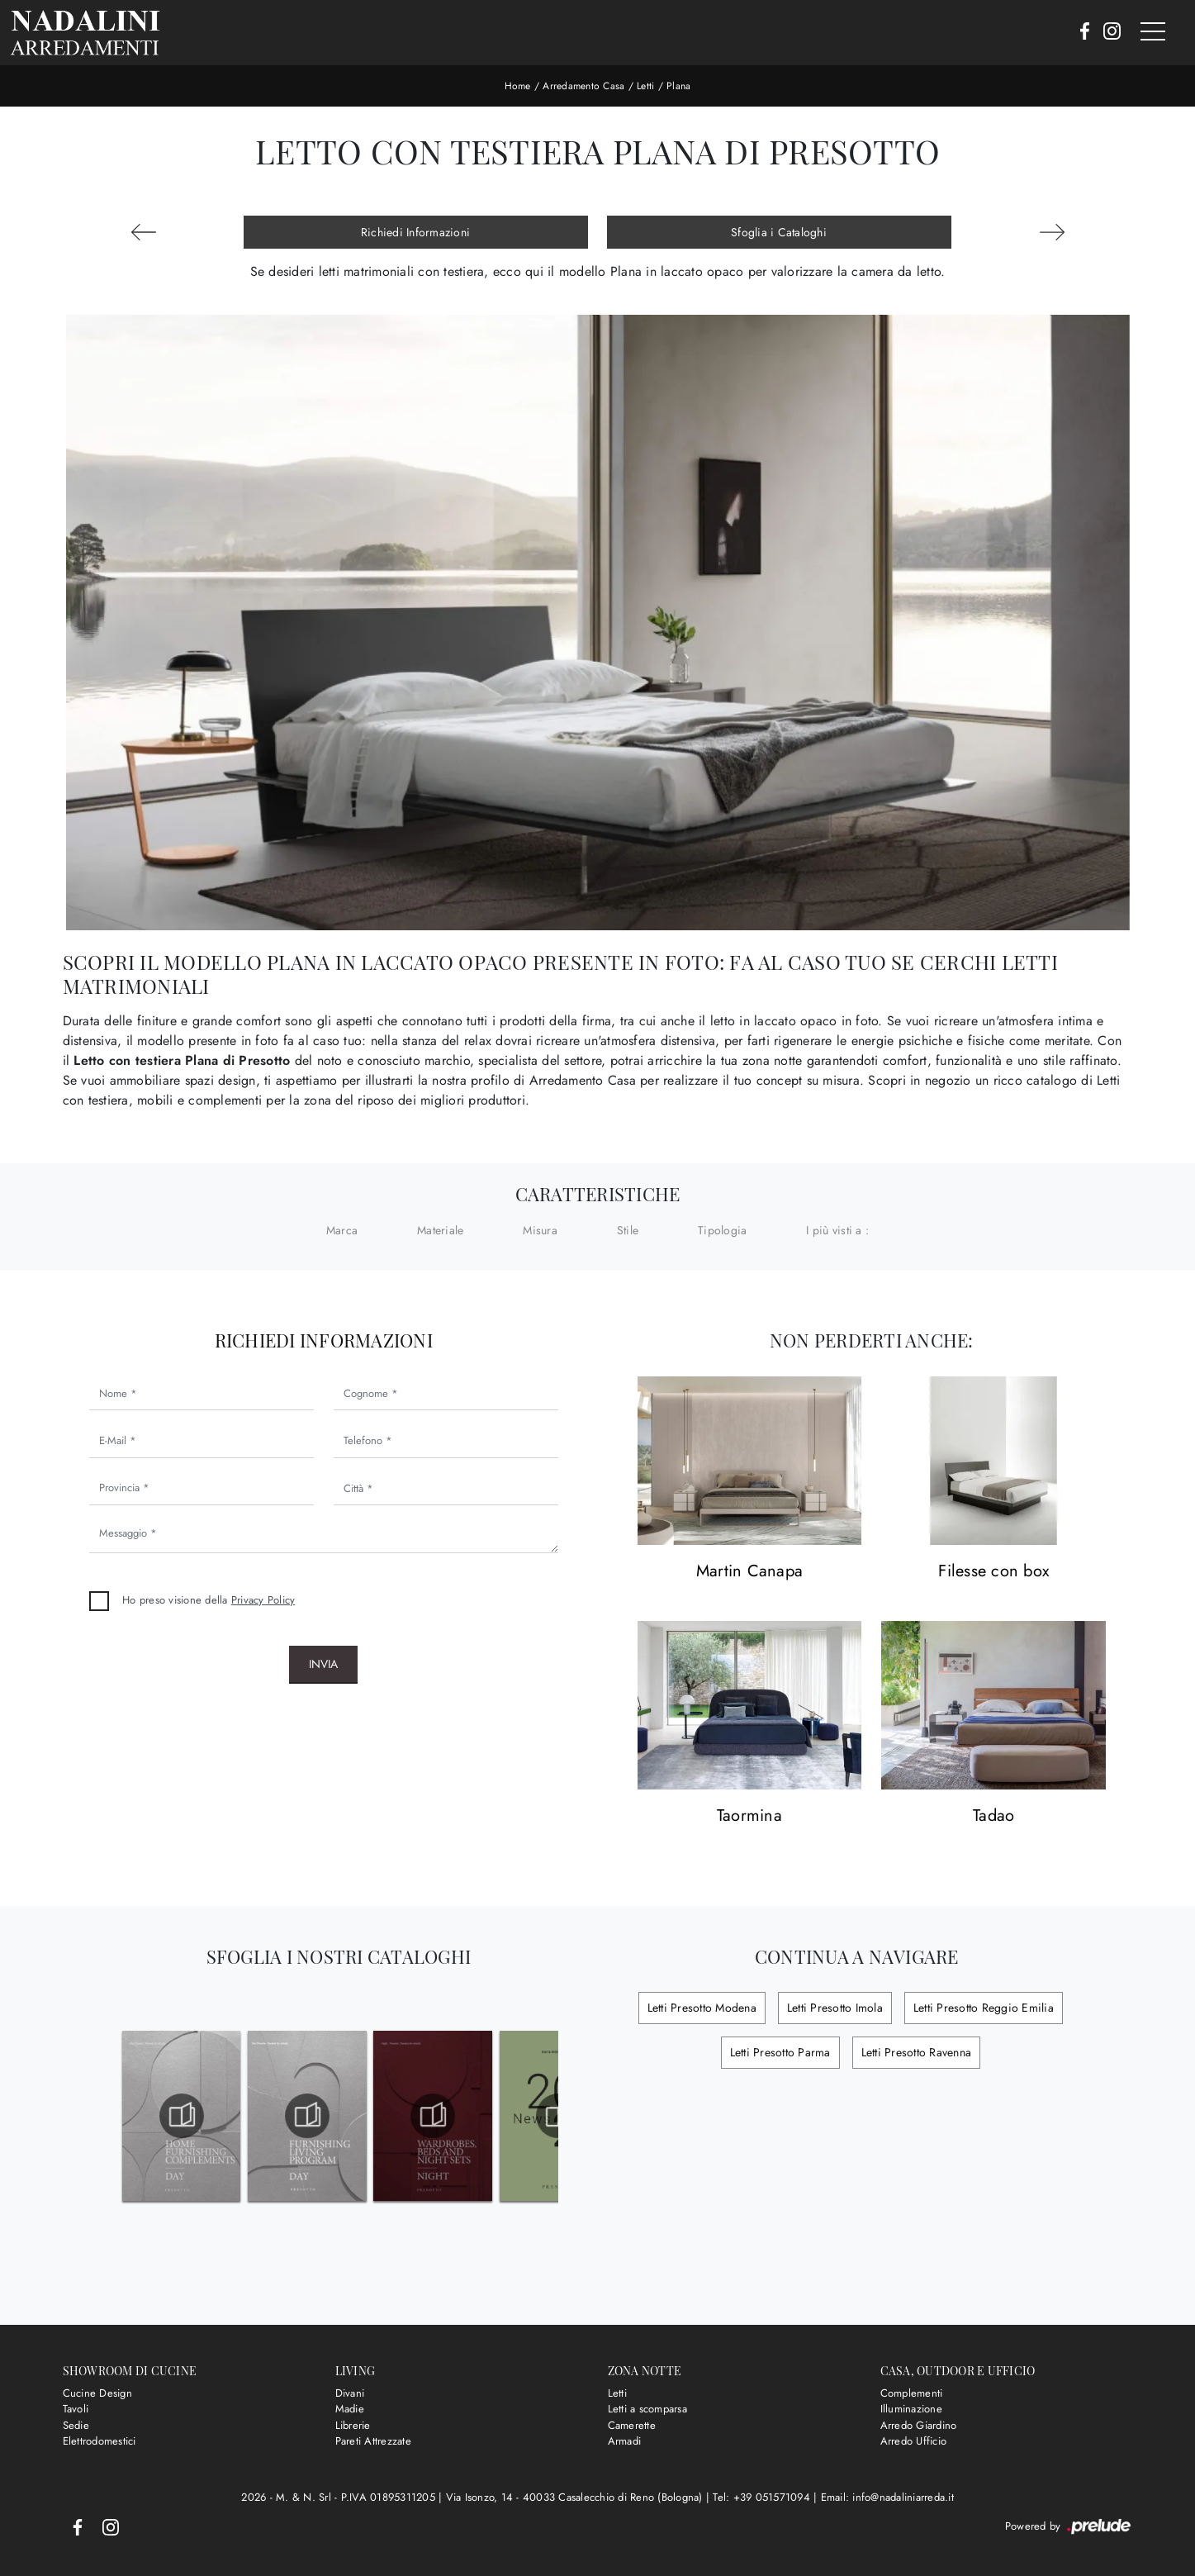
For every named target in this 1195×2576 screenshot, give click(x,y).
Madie (349, 2409)
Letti (645, 85)
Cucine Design (97, 2393)
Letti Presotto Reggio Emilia (983, 2007)
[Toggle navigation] (1152, 32)
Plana (678, 85)
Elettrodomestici (99, 2441)
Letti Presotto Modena (701, 2007)
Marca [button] (342, 1230)
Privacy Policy (263, 1600)
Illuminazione (911, 2409)
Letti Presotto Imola (835, 2007)
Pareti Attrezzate (373, 2441)
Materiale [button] (440, 1230)
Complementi (911, 2393)
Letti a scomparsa (647, 2409)
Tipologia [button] (722, 1230)
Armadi (625, 2441)
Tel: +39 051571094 (763, 2497)
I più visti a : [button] (837, 1230)
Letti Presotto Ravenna (916, 2052)
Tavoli (76, 2409)
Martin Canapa (749, 1571)
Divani (350, 2393)
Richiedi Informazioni (415, 232)
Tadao (993, 1816)
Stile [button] (627, 1230)
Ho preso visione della (208, 1600)
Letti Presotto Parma (780, 2052)
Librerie (353, 2425)
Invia (323, 1664)
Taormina (749, 1816)
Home (518, 85)
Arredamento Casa (583, 85)
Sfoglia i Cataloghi (779, 232)
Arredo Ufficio (913, 2441)
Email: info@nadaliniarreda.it (887, 2497)
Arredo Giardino (918, 2425)
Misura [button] (540, 1230)
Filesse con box (993, 1571)
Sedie (76, 2425)
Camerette (632, 2425)
